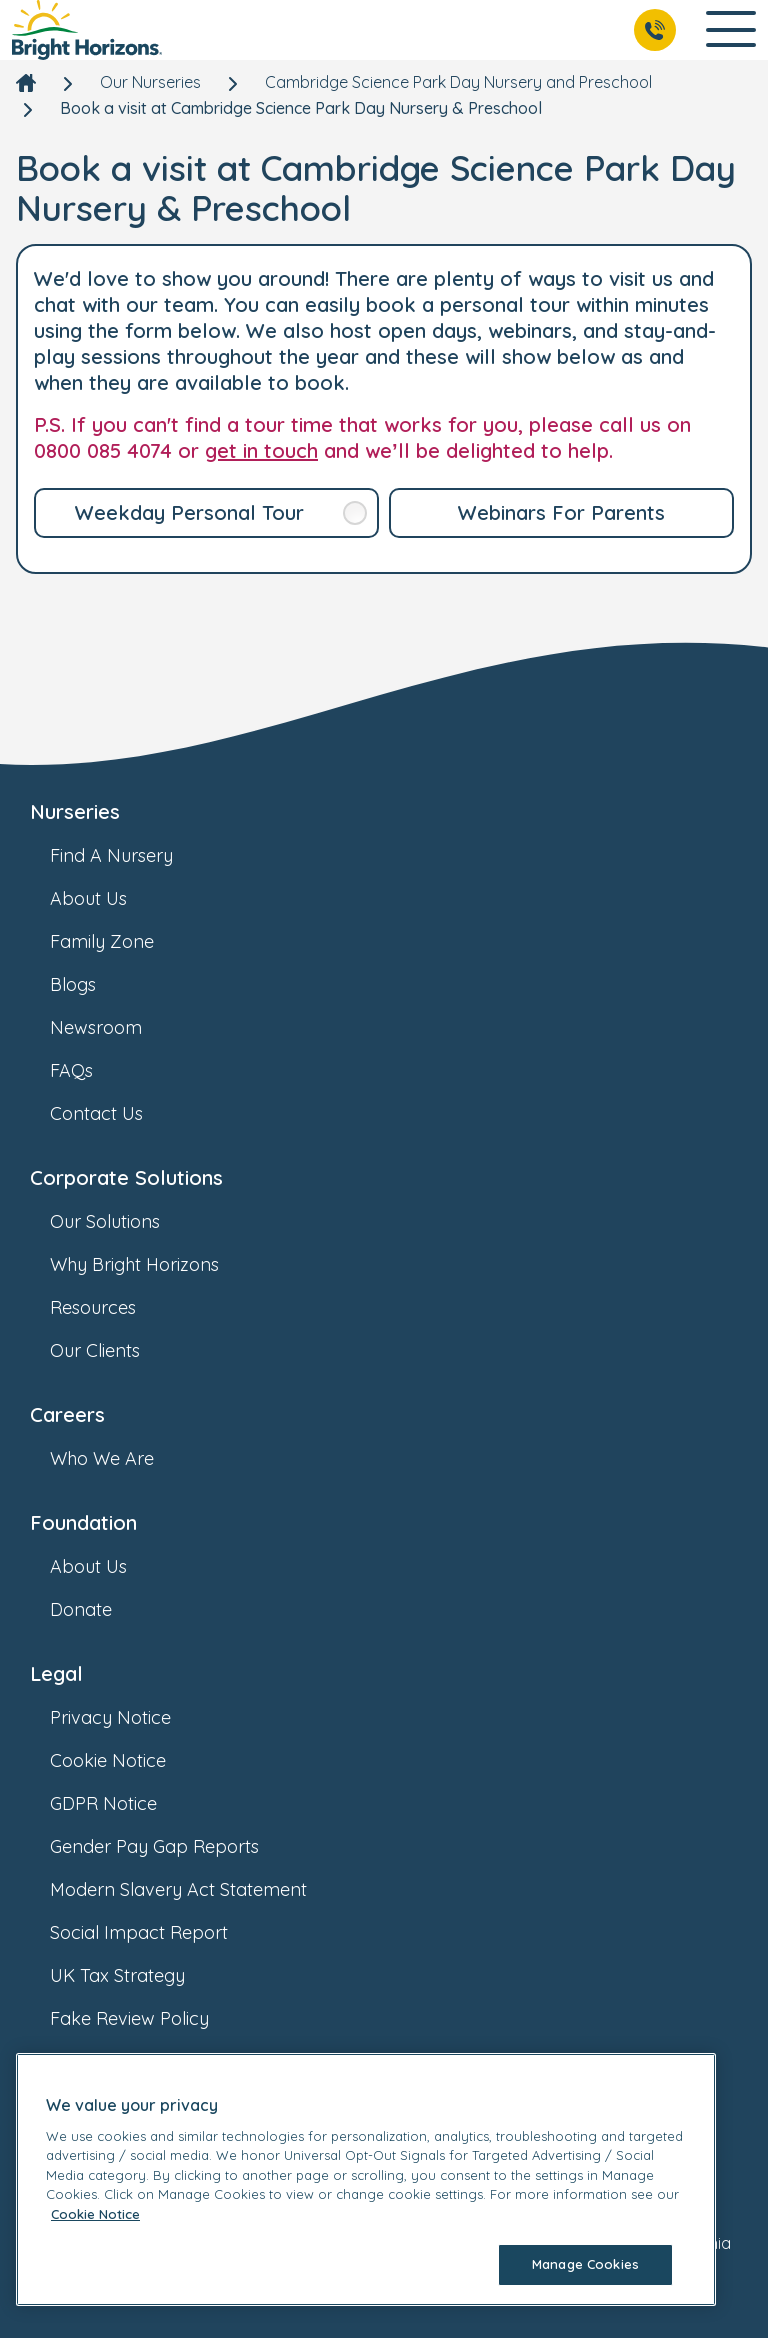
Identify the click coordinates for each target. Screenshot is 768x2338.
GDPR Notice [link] (123, 1803)
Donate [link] (101, 1609)
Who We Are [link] (122, 1458)
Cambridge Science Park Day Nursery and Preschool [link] (458, 82)
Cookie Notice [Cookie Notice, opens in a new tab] (95, 2214)
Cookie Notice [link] (128, 1760)
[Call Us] (655, 30)
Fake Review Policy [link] (149, 2018)
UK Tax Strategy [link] (137, 1975)
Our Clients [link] (115, 1350)
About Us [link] (108, 898)
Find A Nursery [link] (131, 855)
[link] (87, 30)
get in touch (261, 450)
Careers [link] (67, 1414)
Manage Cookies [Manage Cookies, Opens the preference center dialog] (585, 2264)
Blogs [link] (93, 984)
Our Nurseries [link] (150, 82)
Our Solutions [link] (125, 1221)
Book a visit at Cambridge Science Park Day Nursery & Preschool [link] (301, 108)
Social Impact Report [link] (159, 1932)
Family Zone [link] (122, 941)
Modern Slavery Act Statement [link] (198, 1889)
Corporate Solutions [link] (126, 1177)
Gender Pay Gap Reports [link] (174, 1846)
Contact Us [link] (116, 1113)
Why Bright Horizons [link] (154, 1264)
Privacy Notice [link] (130, 1717)
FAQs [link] (91, 1070)
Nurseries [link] (75, 811)
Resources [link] (113, 1307)
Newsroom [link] (116, 1027)
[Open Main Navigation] (731, 30)
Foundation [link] (83, 1522)
